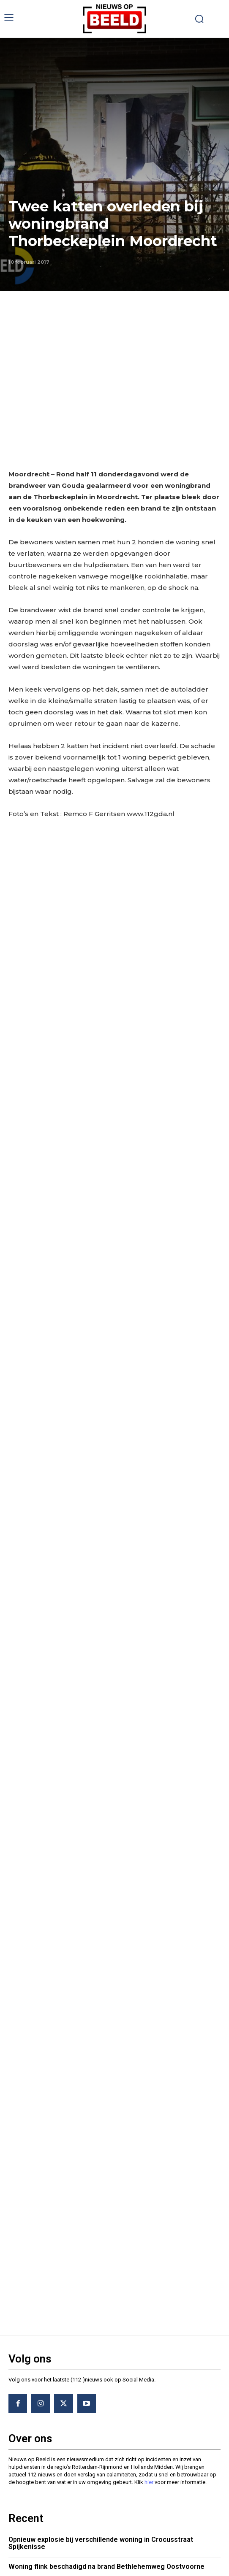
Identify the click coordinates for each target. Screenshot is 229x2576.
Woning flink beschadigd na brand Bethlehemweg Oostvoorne (106, 2360)
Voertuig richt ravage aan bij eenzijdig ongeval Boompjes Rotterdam (99, 2384)
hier (148, 2276)
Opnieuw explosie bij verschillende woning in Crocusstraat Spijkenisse (100, 2337)
